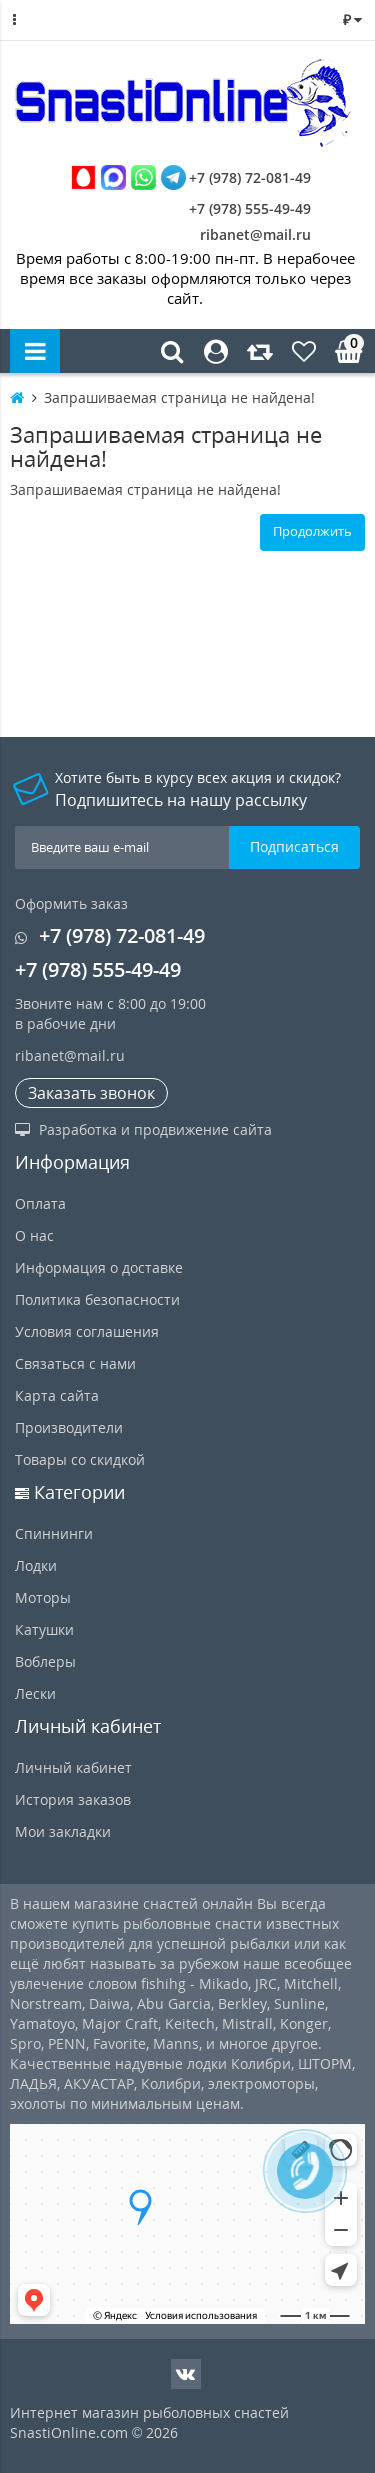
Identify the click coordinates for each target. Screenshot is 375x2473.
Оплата (40, 1203)
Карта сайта (57, 1395)
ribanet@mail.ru (255, 234)
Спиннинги (54, 1533)
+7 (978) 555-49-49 (235, 208)
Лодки (36, 1565)
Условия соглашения (87, 1331)
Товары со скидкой (80, 1459)
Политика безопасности (97, 1299)
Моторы (43, 1597)
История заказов (73, 1799)
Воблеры (45, 1661)
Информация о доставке (99, 1267)
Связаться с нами (75, 1363)
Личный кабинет (73, 1767)
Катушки (44, 1629)
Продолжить (312, 531)
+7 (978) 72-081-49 (191, 177)
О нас (34, 1235)
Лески (35, 1693)
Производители (69, 1427)
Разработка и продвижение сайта (143, 1129)
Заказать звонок (91, 1093)
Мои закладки (63, 1831)
